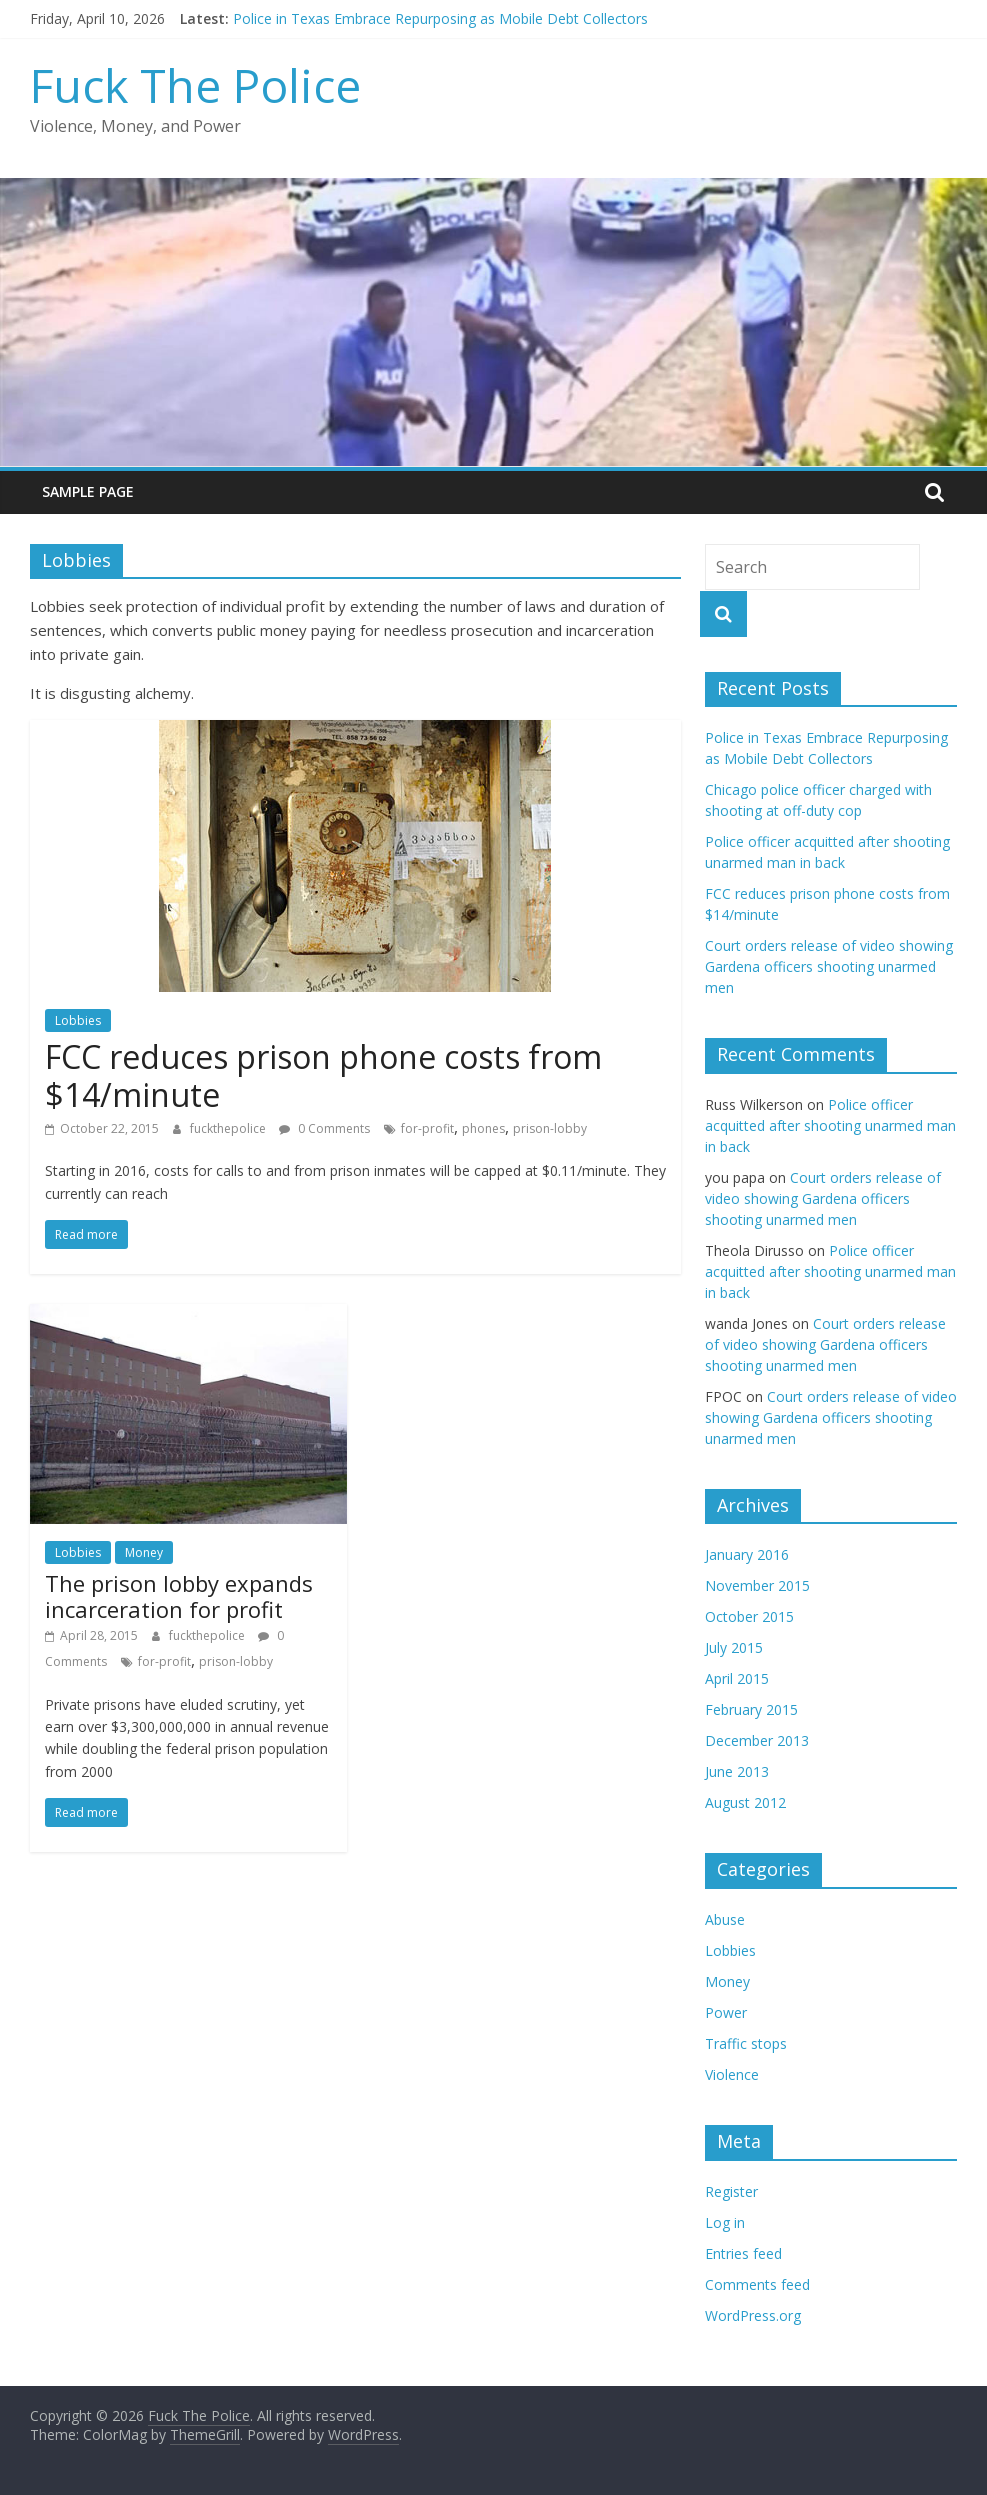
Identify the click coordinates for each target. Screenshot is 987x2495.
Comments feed (757, 2284)
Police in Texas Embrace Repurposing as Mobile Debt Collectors (440, 18)
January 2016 (747, 1554)
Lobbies (78, 1020)
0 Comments (324, 1128)
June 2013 (737, 1771)
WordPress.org (753, 2315)
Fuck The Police (195, 85)
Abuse (725, 1919)
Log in (725, 2222)
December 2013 (757, 1740)
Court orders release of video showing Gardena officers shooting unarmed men (829, 966)
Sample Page (88, 491)
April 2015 (737, 1678)
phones (483, 1128)
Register (731, 2191)
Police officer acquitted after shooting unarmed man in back (830, 1125)
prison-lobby (550, 1128)
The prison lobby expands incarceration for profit (179, 1596)
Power (726, 2012)
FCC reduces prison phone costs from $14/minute (323, 1075)
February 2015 (751, 1709)
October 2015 (749, 1616)
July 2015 (734, 1647)
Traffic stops (746, 2043)
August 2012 (745, 1802)
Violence (732, 2074)
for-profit (427, 1128)
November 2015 (757, 1585)
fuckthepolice (229, 1128)
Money (144, 1552)
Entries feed (743, 2253)
